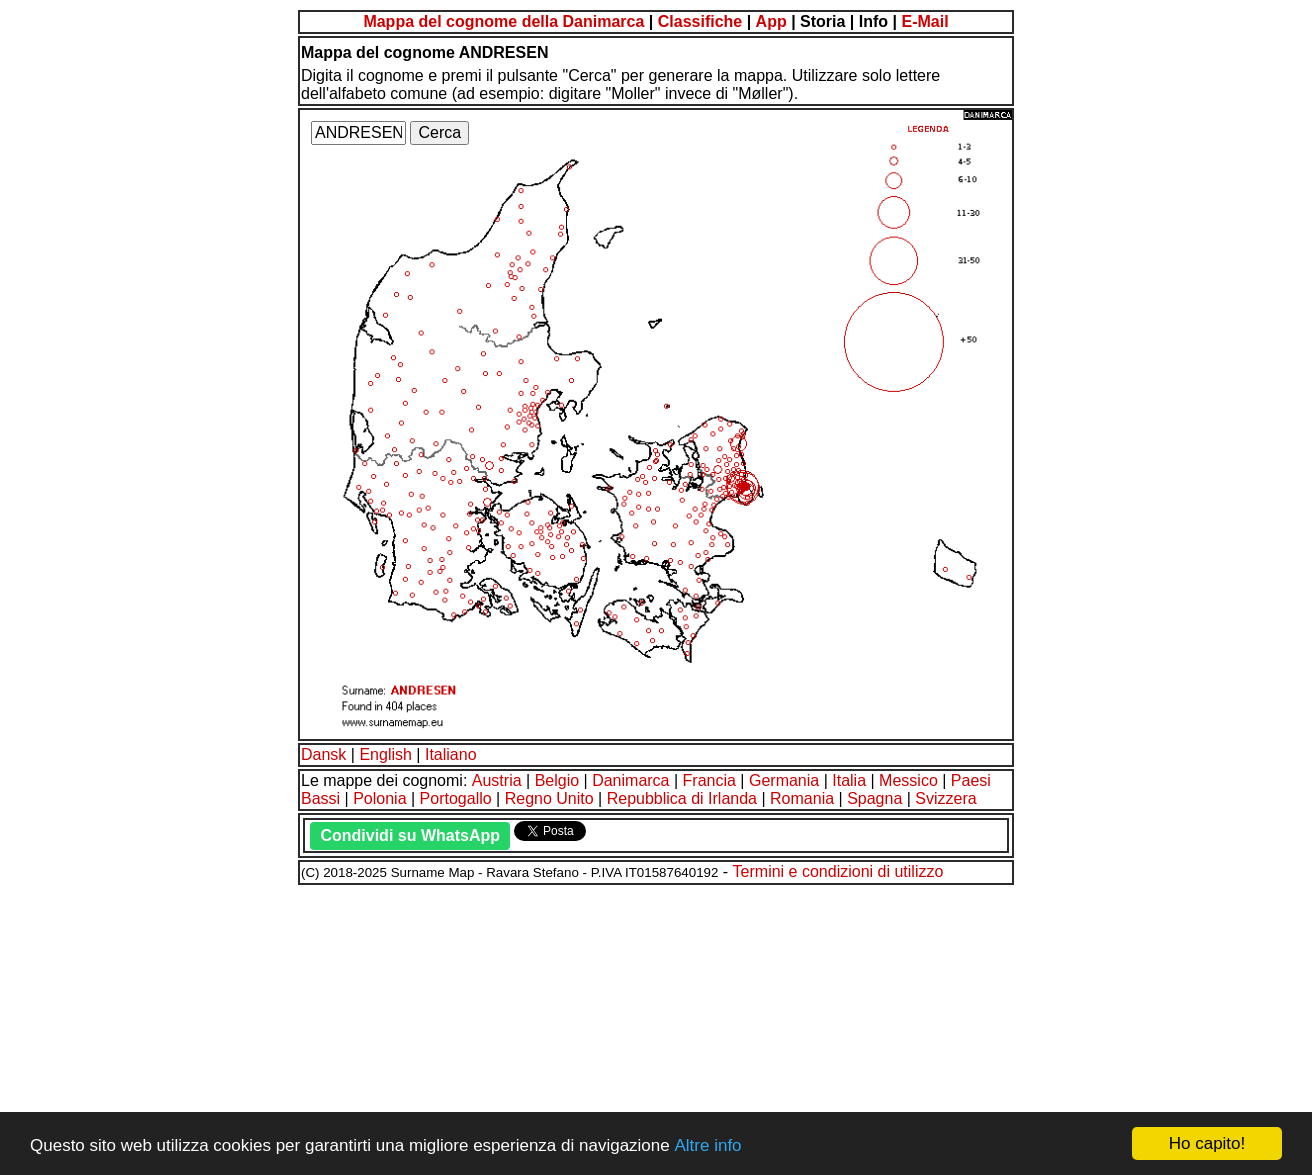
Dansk (323, 754)
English (385, 754)
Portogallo (456, 798)
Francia (709, 780)
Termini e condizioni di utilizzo (838, 871)
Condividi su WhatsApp (410, 835)
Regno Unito (549, 798)
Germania (784, 780)
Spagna (874, 798)
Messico (908, 780)
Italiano (451, 754)
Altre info (707, 1145)
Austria (497, 780)
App (771, 21)
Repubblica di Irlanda (682, 798)
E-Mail (924, 21)
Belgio (557, 780)
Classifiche (700, 21)
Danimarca (630, 780)
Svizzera (945, 798)
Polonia (379, 798)
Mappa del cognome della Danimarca (503, 21)
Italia (849, 780)
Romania (802, 798)
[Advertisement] (608, 1027)
